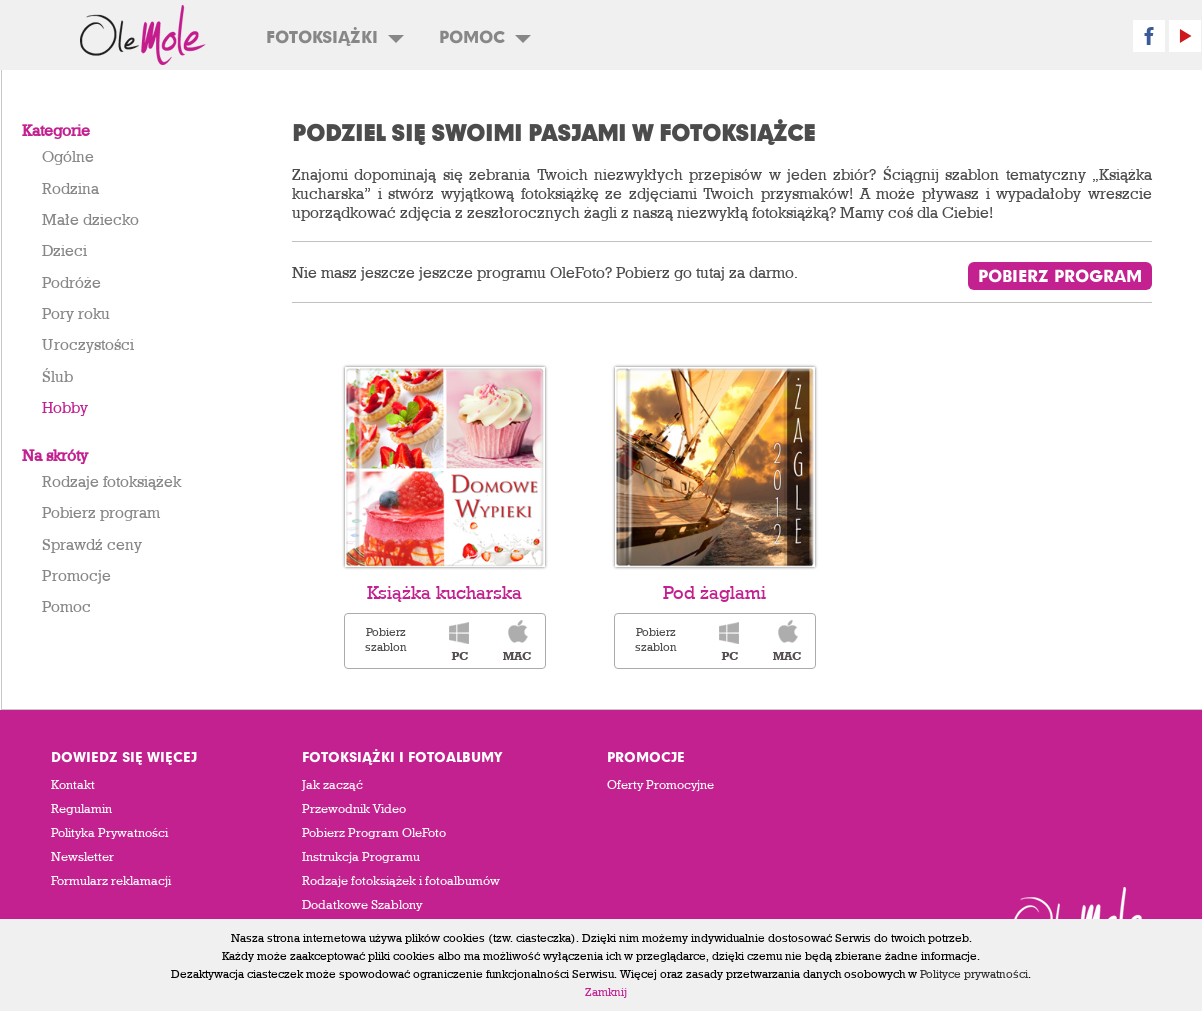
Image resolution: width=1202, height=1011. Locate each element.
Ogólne (68, 156)
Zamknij (606, 991)
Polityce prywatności (974, 973)
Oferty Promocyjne (660, 784)
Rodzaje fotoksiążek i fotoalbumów (401, 880)
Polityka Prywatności (109, 832)
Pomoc (485, 36)
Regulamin (81, 808)
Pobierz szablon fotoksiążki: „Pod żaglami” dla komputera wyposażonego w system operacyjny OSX (787, 641)
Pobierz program (101, 512)
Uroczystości (88, 344)
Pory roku (76, 313)
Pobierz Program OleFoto (374, 832)
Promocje (76, 575)
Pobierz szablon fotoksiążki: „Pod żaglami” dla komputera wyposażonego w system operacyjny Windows (728, 641)
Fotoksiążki (335, 36)
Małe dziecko (90, 219)
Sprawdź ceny (92, 544)
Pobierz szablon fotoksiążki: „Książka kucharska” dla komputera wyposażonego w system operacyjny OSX (517, 641)
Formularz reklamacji (111, 880)
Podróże (71, 282)
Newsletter (82, 856)
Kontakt (73, 784)
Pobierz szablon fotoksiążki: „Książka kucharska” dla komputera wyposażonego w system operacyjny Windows (458, 641)
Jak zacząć (332, 784)
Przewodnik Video (354, 808)
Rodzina (70, 188)
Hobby (65, 407)
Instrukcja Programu (361, 856)
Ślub (57, 376)
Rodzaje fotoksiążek (111, 481)
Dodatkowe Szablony (362, 904)
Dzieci (64, 250)
